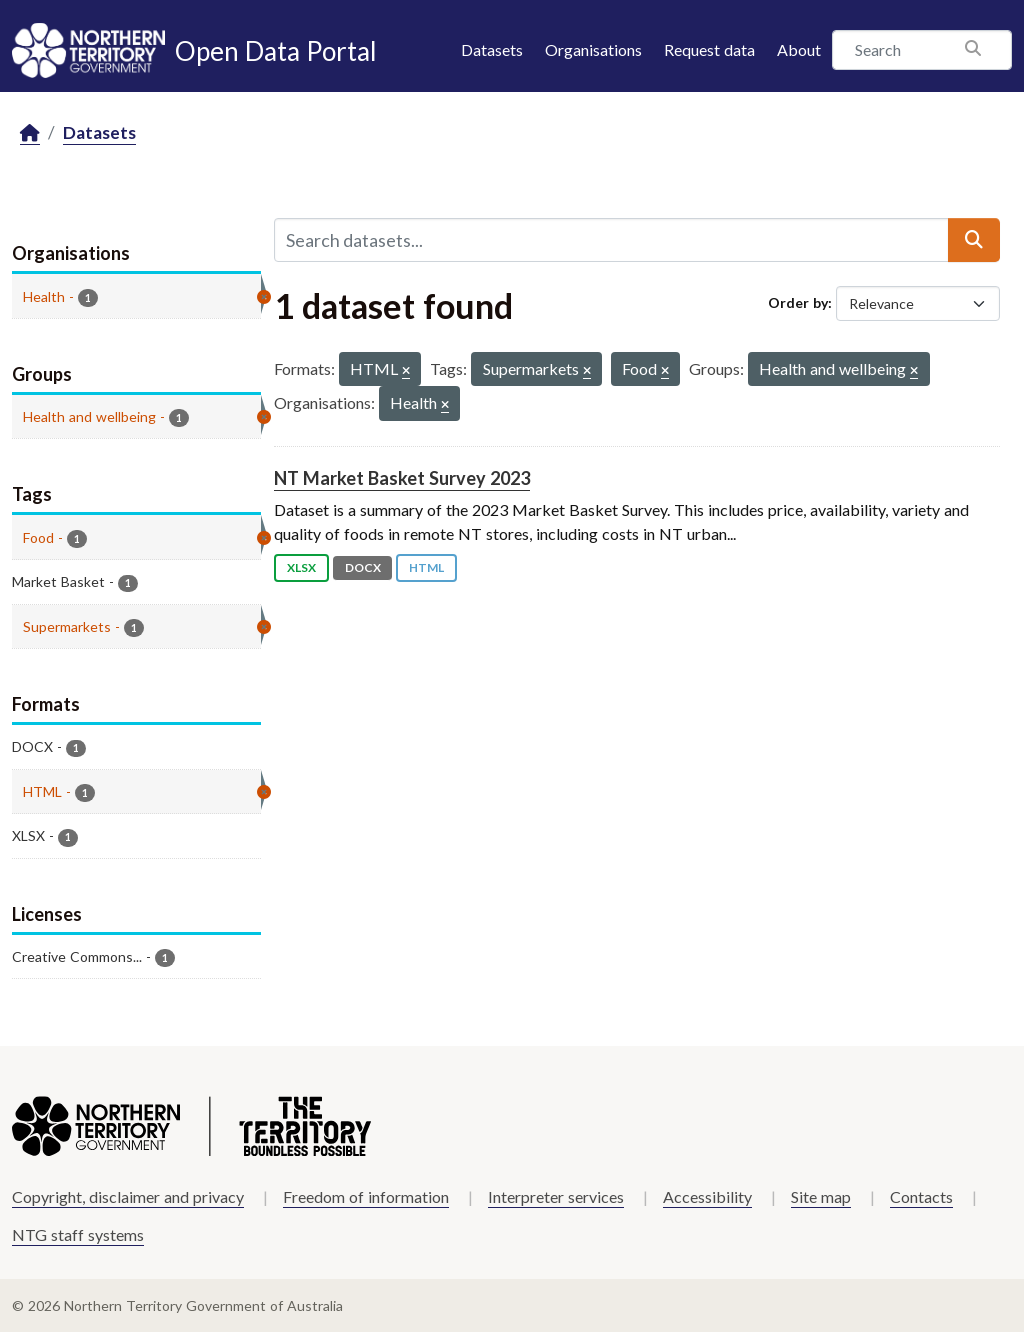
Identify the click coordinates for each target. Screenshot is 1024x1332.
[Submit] (974, 240)
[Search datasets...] (611, 240)
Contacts (921, 1196)
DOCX (363, 567)
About (799, 49)
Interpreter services (556, 1196)
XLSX (301, 567)
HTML (426, 567)
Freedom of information (366, 1196)
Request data (709, 49)
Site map (821, 1196)
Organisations (593, 49)
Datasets (492, 49)
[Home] (30, 133)
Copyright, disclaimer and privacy (128, 1196)
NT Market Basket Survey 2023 (402, 478)
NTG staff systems (78, 1234)
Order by (798, 302)
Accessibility (707, 1196)
